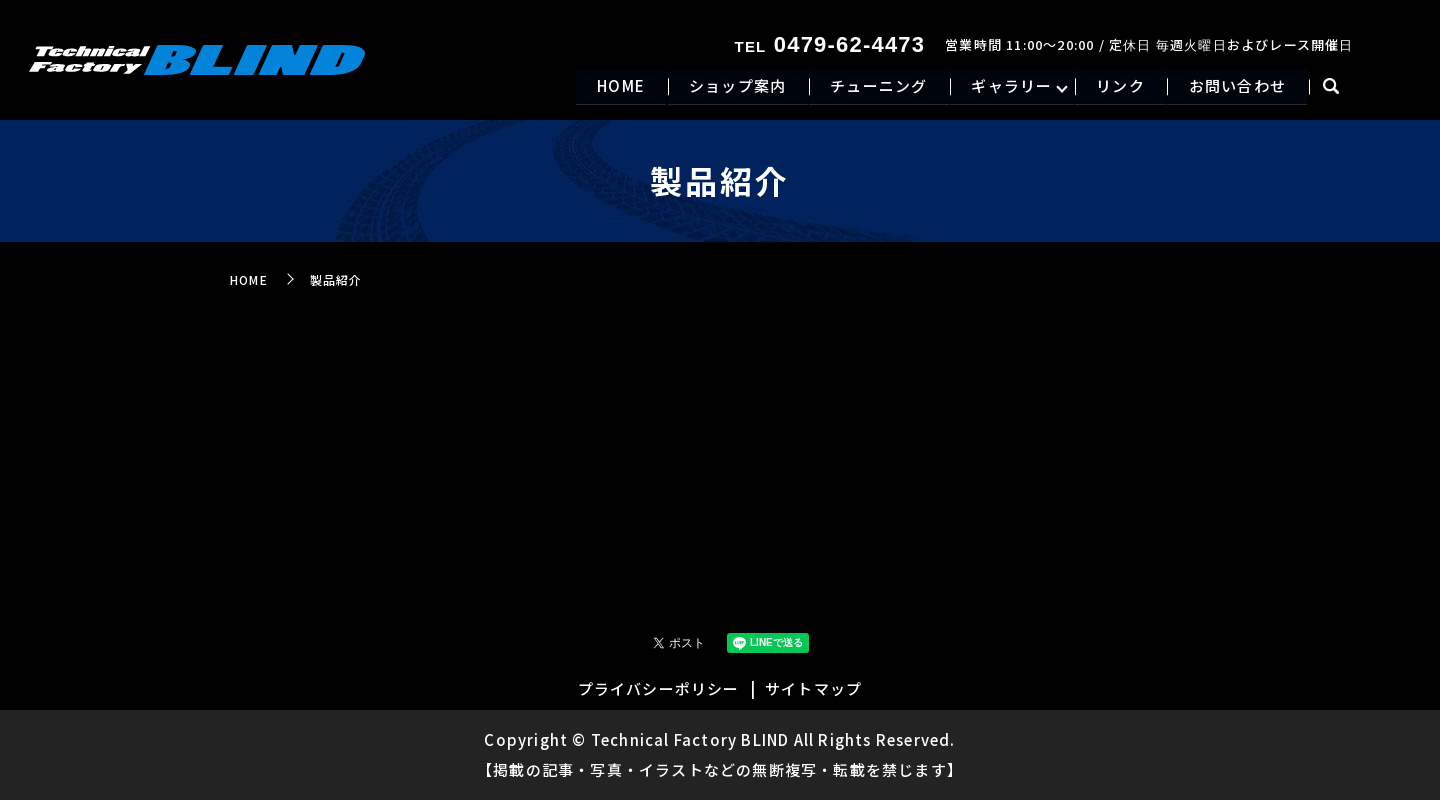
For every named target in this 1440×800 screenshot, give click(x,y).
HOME (609, 86)
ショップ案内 (727, 86)
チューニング (870, 86)
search (1331, 88)
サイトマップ (813, 688)
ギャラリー (1006, 86)
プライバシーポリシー (659, 688)
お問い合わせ (1236, 86)
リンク (1117, 86)
